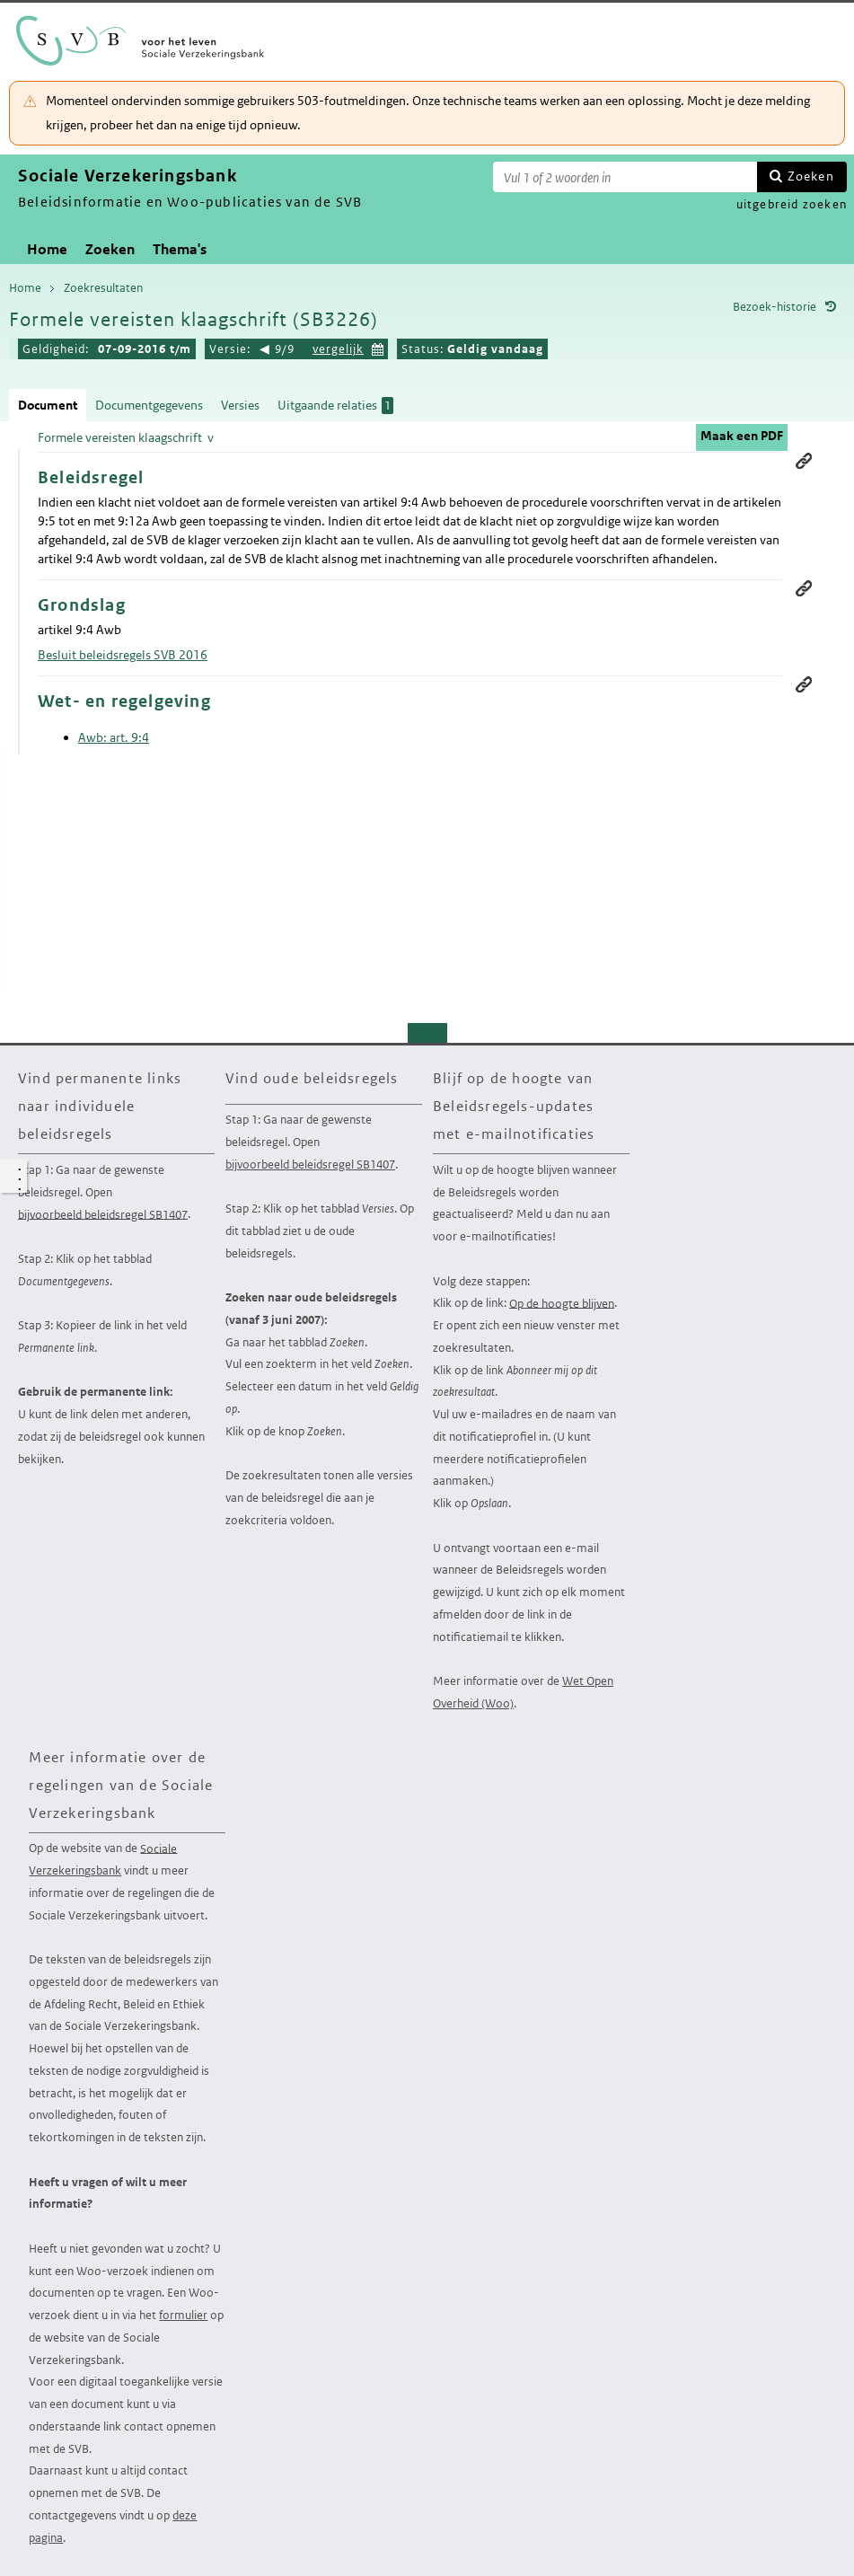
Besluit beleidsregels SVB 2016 (122, 655)
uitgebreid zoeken (791, 204)
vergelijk (338, 349)
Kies (378, 347)
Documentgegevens (149, 405)
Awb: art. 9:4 (113, 737)
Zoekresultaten (103, 288)
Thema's (180, 249)
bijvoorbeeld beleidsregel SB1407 (103, 1214)
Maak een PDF (741, 436)
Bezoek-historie (774, 306)
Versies (240, 405)
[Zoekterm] (625, 177)
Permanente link (804, 461)
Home (47, 249)
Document (47, 405)
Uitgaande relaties (335, 405)
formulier (183, 2315)
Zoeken (811, 176)
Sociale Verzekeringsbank (103, 1859)
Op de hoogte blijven (561, 1302)
